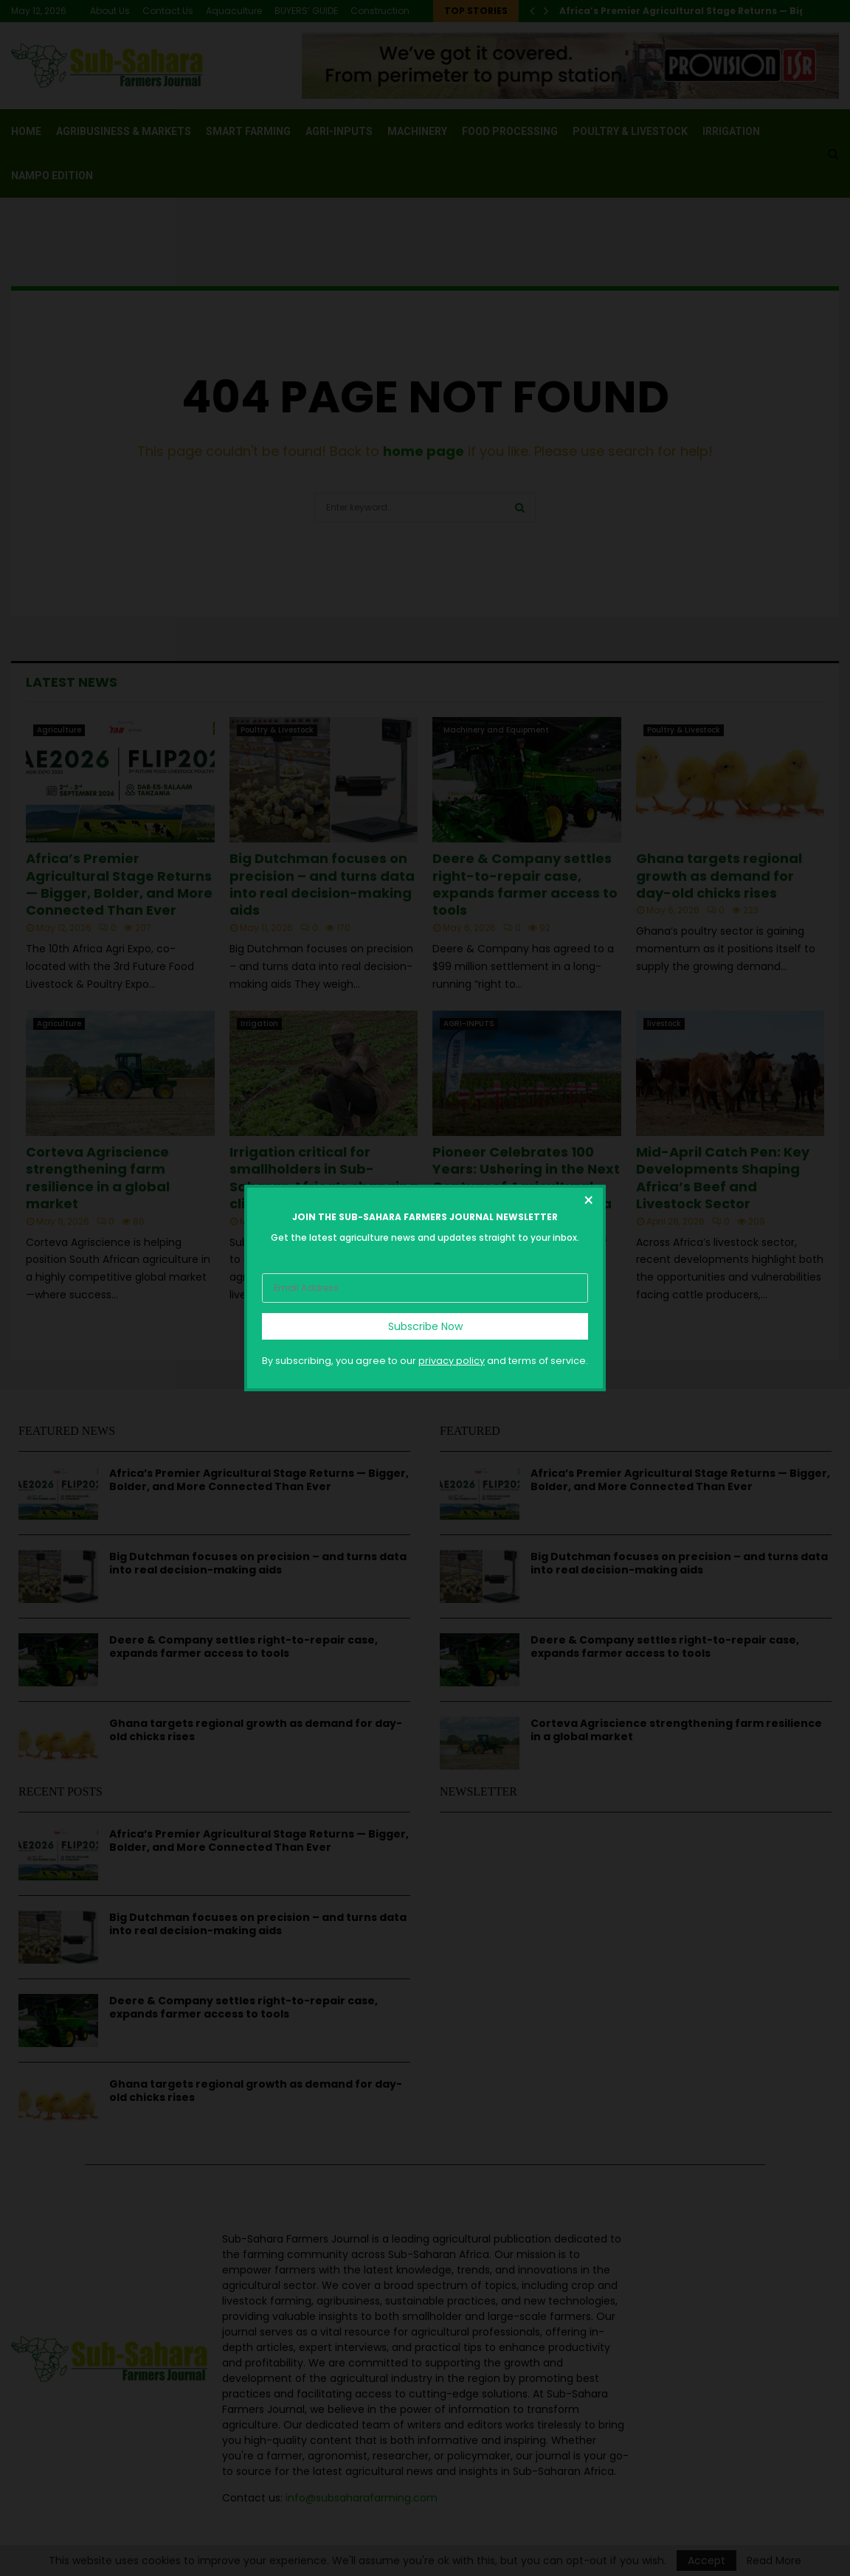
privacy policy (451, 1360)
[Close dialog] (588, 1202)
